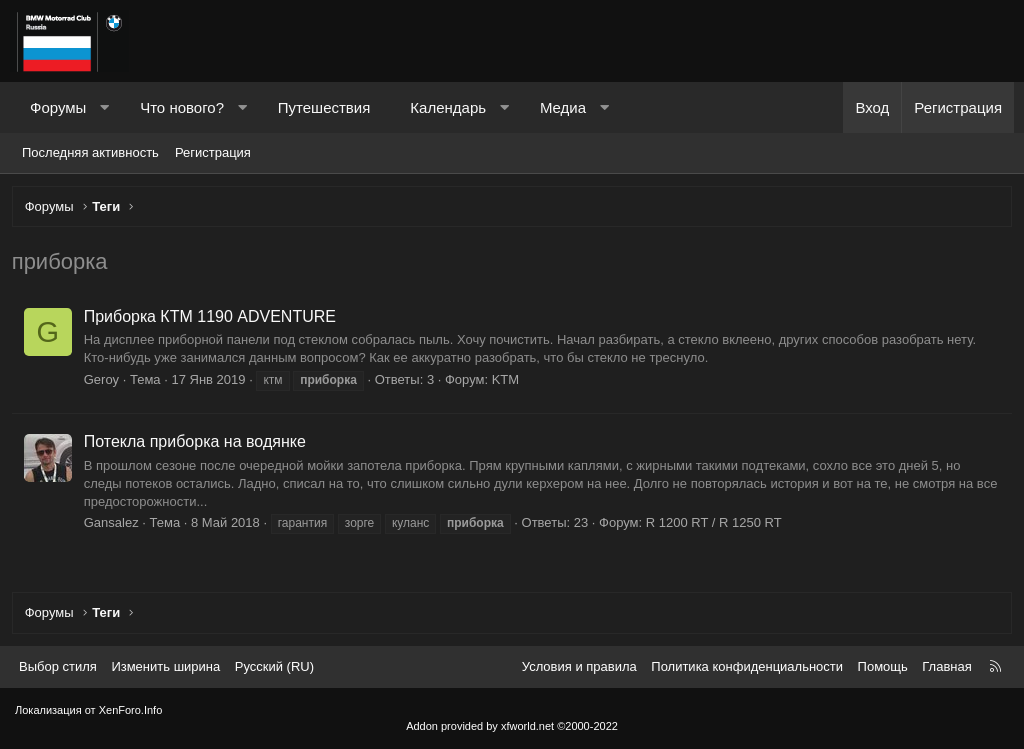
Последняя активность (90, 152)
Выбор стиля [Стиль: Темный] (58, 666)
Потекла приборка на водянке (198, 444)
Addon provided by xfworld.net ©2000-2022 (512, 726)
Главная (946, 666)
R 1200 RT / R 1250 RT (717, 526)
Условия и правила (579, 666)
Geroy (104, 382)
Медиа (563, 107)
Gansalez (114, 526)
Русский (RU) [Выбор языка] (274, 666)
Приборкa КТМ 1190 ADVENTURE (213, 319)
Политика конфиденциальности (747, 666)
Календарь (448, 107)
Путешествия (324, 107)
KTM (508, 382)
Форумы (58, 107)
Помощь (883, 666)
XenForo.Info (131, 711)
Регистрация (213, 152)
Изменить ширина (165, 666)
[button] (104, 107)
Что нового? (182, 107)
